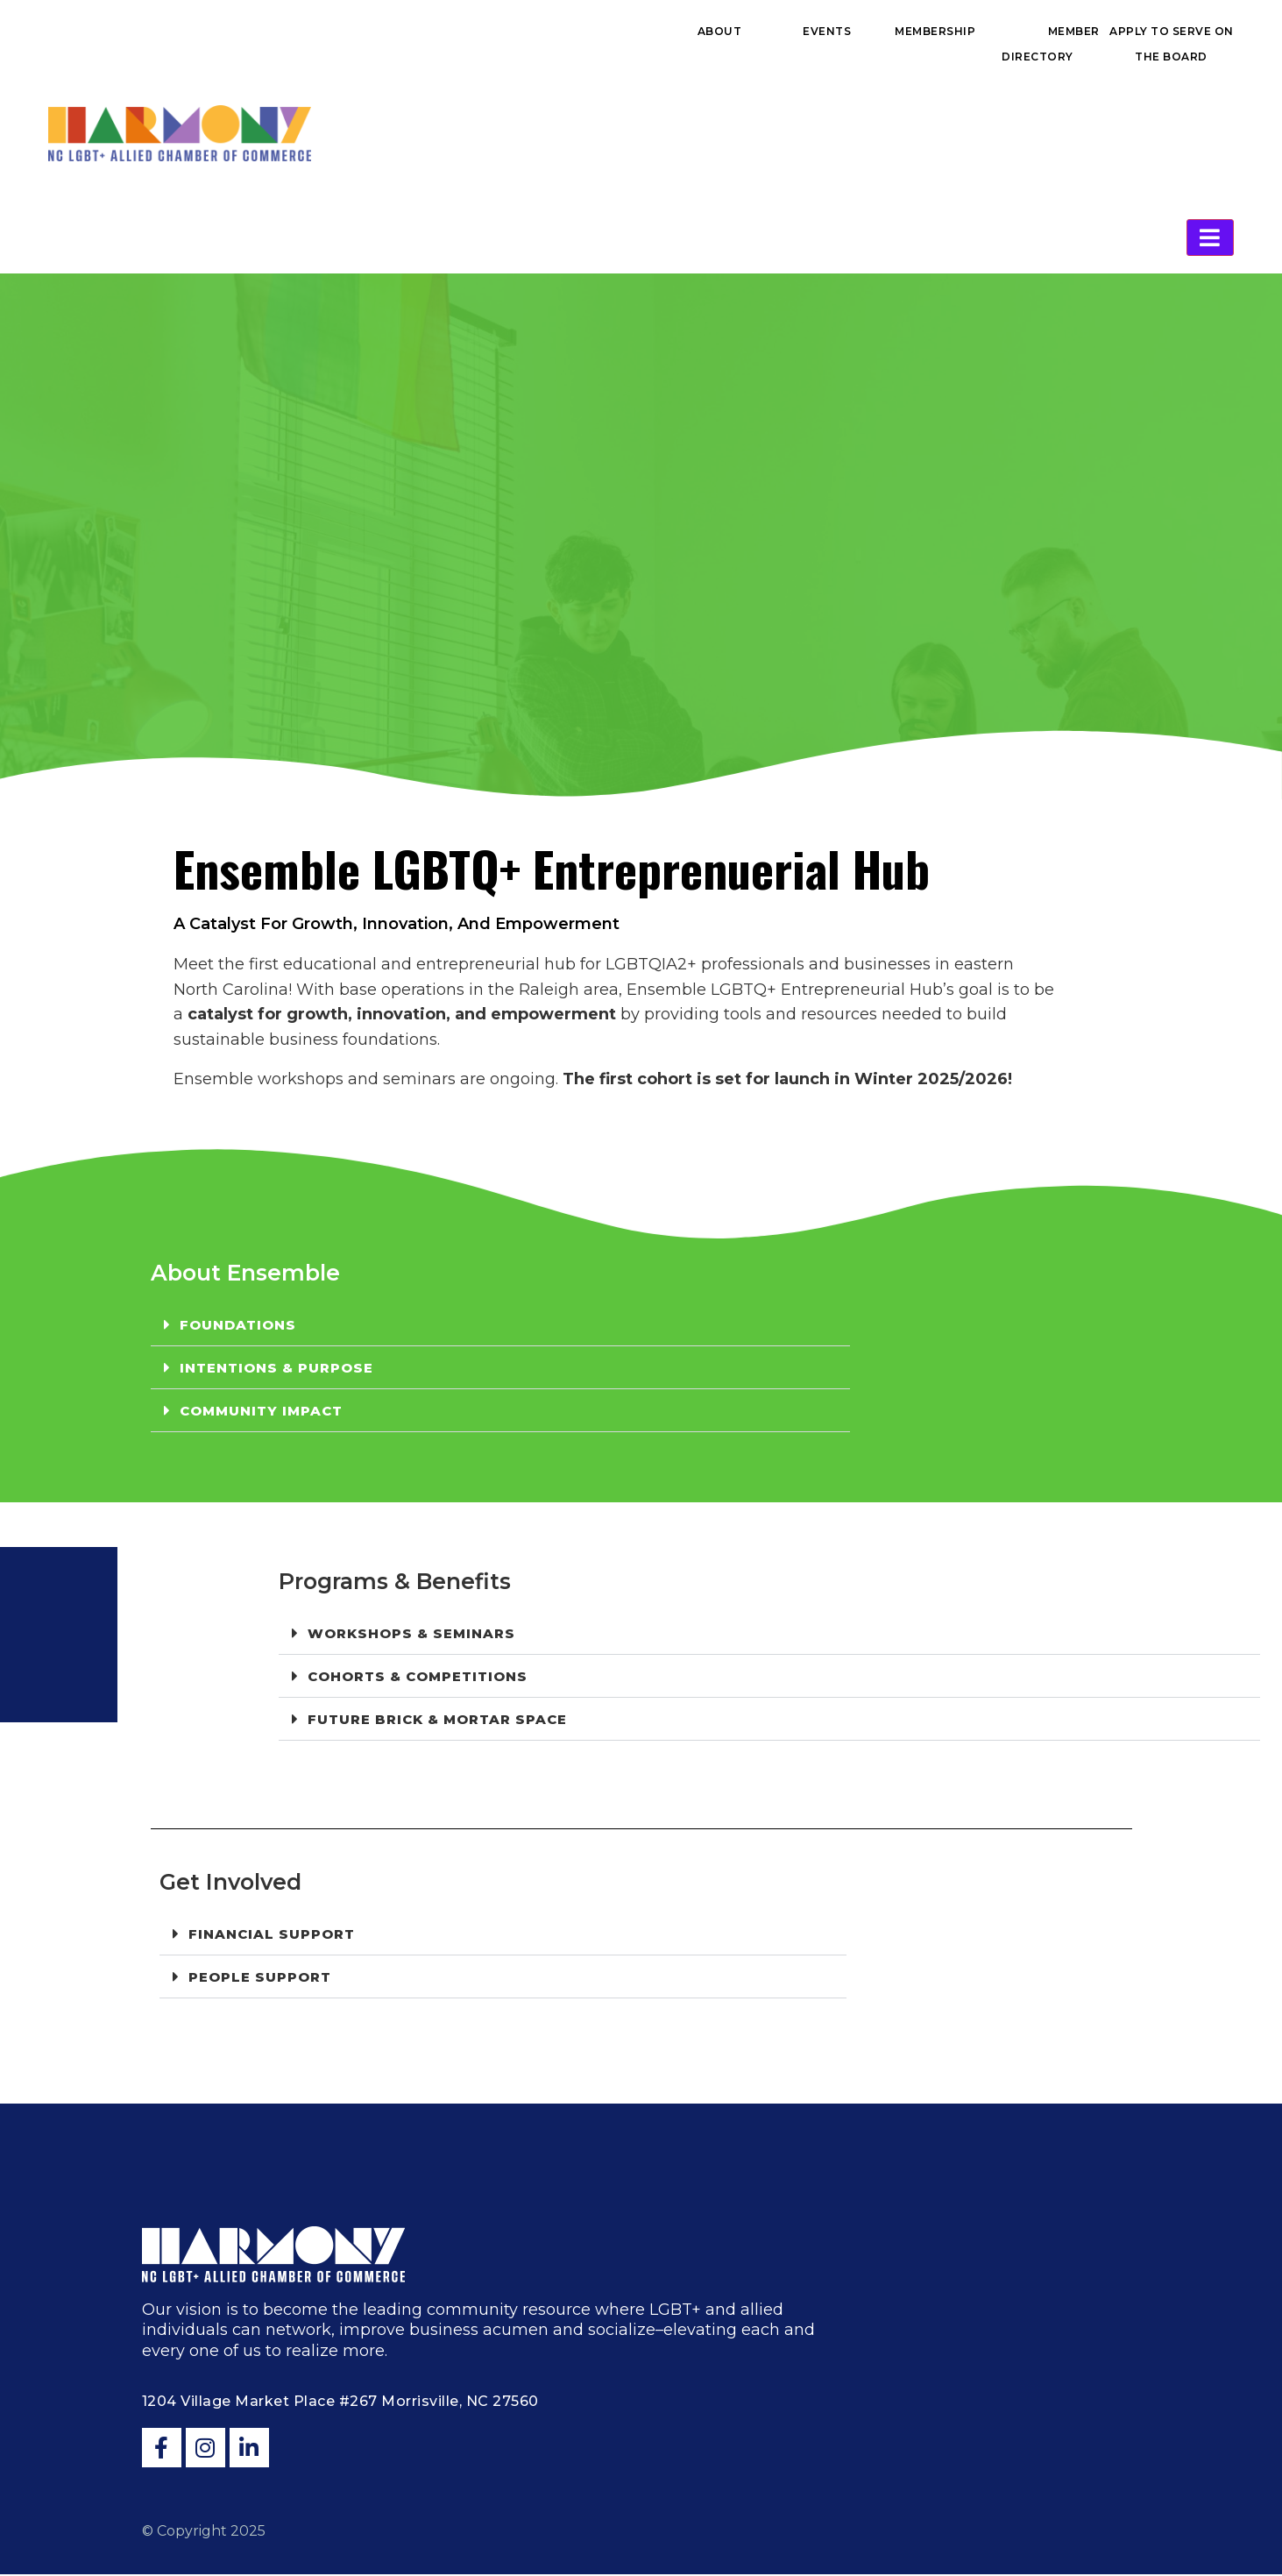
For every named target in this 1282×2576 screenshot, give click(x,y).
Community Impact (261, 1412)
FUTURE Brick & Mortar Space (437, 1721)
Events (827, 31)
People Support (259, 1978)
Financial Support (271, 1935)
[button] (500, 1326)
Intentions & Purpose (276, 1369)
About (720, 31)
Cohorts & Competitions (418, 1678)
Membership (935, 31)
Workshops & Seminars (411, 1635)
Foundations (238, 1326)
